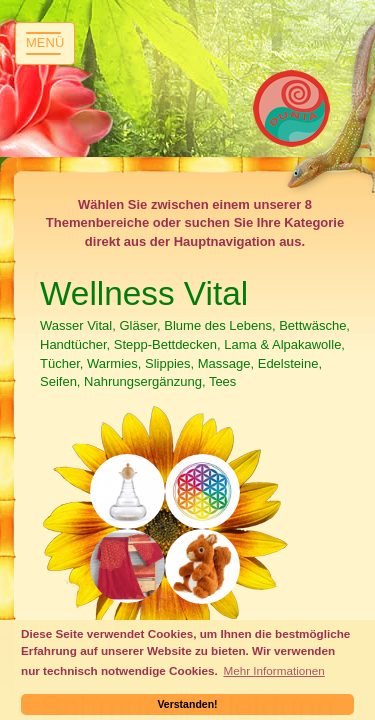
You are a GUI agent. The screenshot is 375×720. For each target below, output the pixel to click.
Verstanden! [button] (187, 704)
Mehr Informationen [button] (273, 670)
